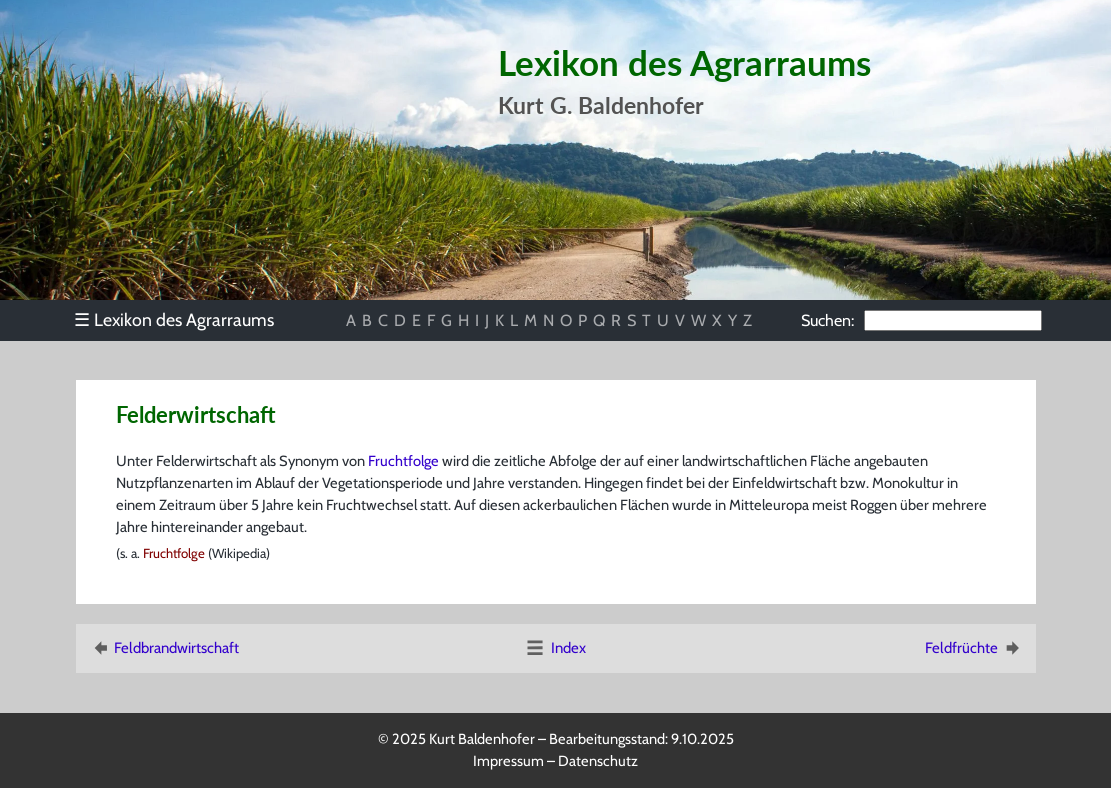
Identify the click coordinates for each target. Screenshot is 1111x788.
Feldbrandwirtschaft (164, 648)
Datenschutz (598, 761)
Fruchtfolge (403, 461)
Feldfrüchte (974, 648)
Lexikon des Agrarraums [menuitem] (174, 319)
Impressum (508, 761)
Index (555, 648)
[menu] (184, 320)
